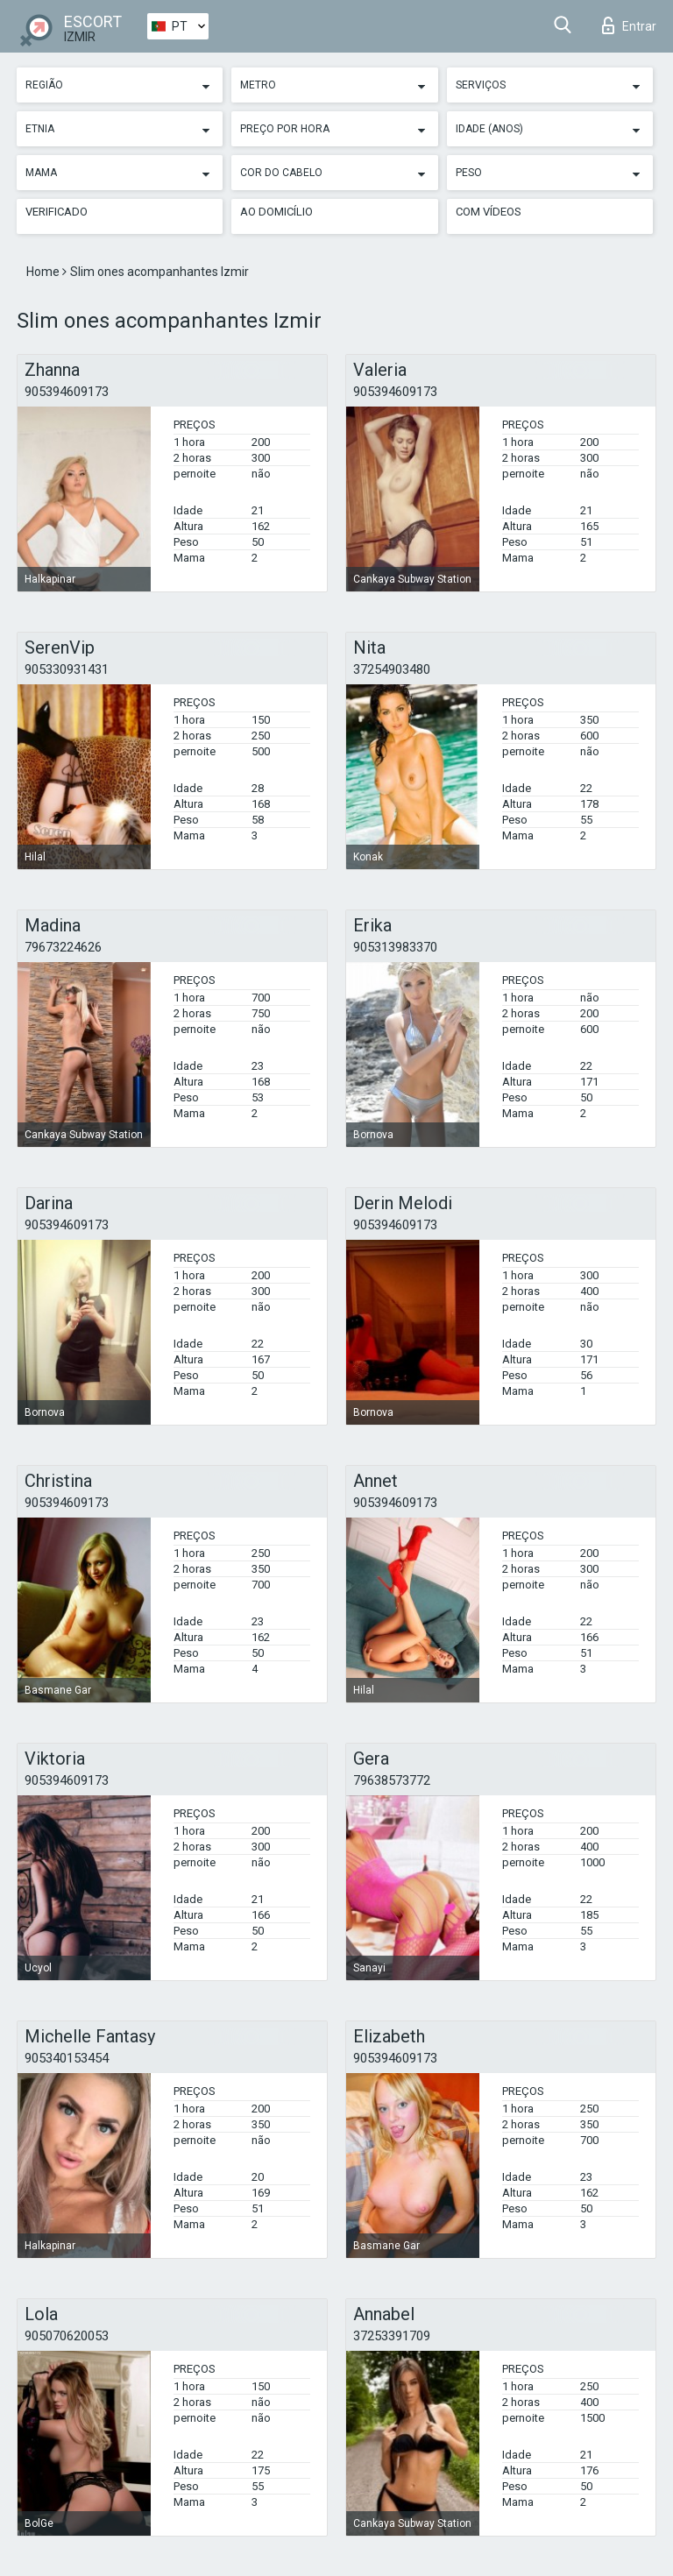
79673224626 (63, 947)
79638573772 (391, 1780)
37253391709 (391, 2336)
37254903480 (391, 669)
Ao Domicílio (276, 211)
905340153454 (67, 2058)
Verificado (56, 211)
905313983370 (395, 947)
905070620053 (67, 2336)
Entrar (629, 25)
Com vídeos (488, 211)
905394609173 (67, 392)
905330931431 (67, 669)
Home (44, 272)
